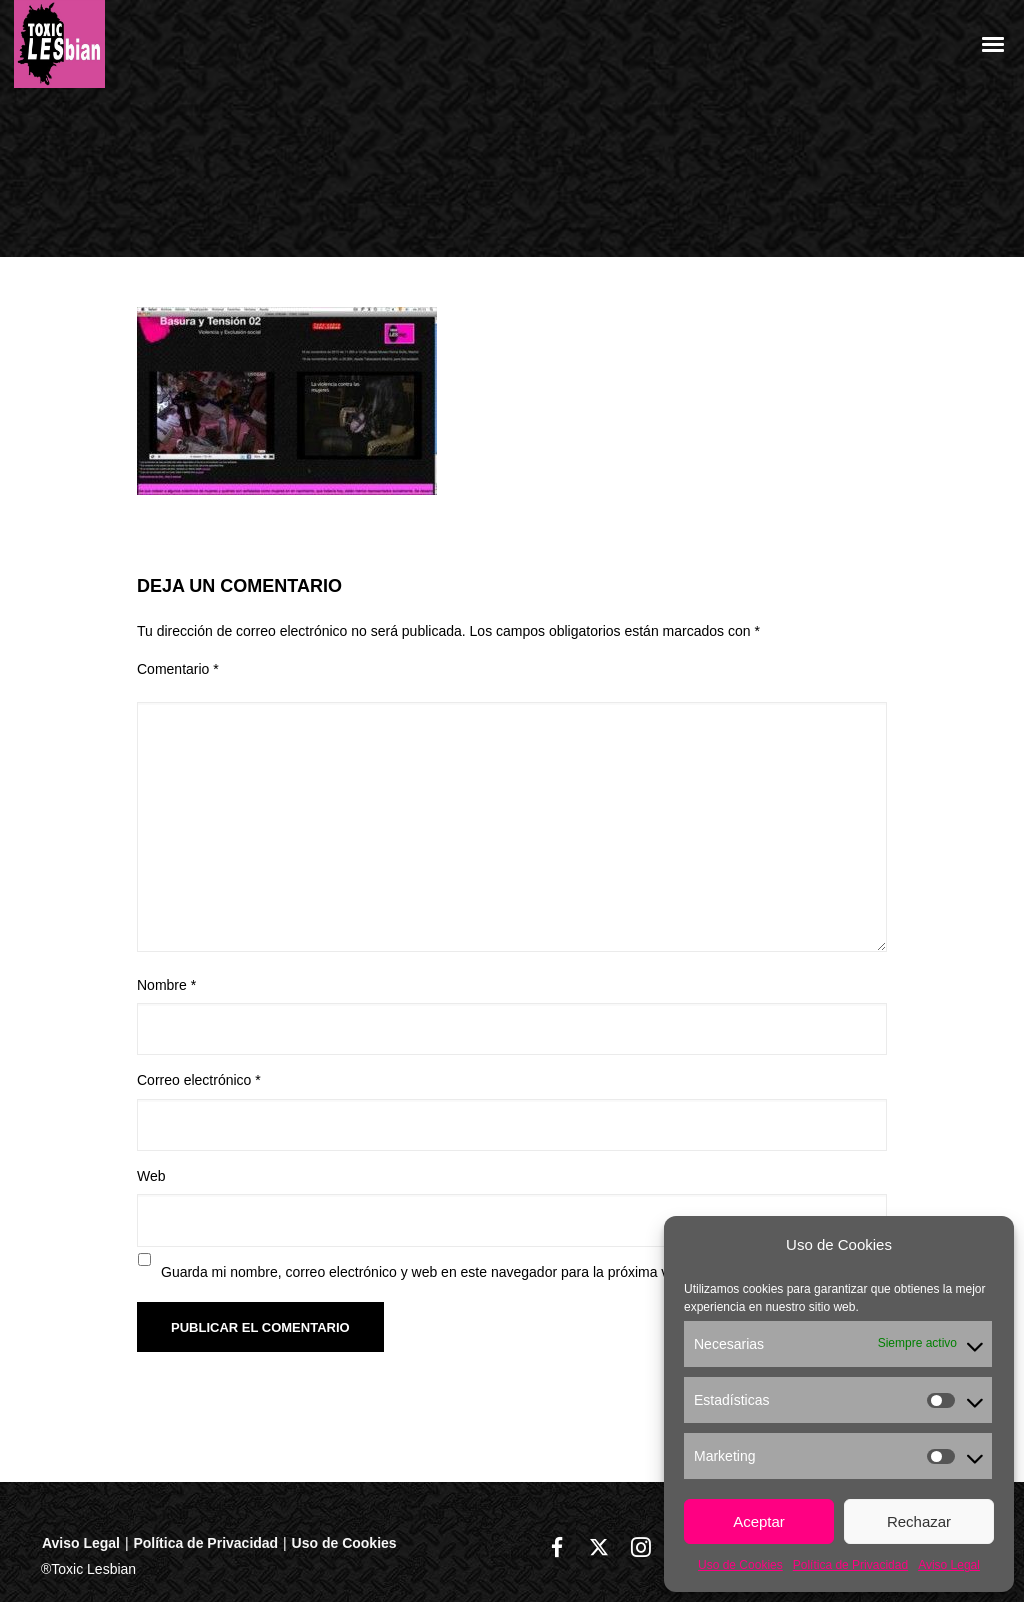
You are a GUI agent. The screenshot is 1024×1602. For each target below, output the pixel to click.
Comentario (178, 669)
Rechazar (919, 1521)
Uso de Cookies (740, 1565)
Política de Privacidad (850, 1565)
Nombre (166, 985)
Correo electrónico (199, 1080)
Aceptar (759, 1521)
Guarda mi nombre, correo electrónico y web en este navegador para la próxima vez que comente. (466, 1272)
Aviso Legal (949, 1565)
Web (151, 1176)
